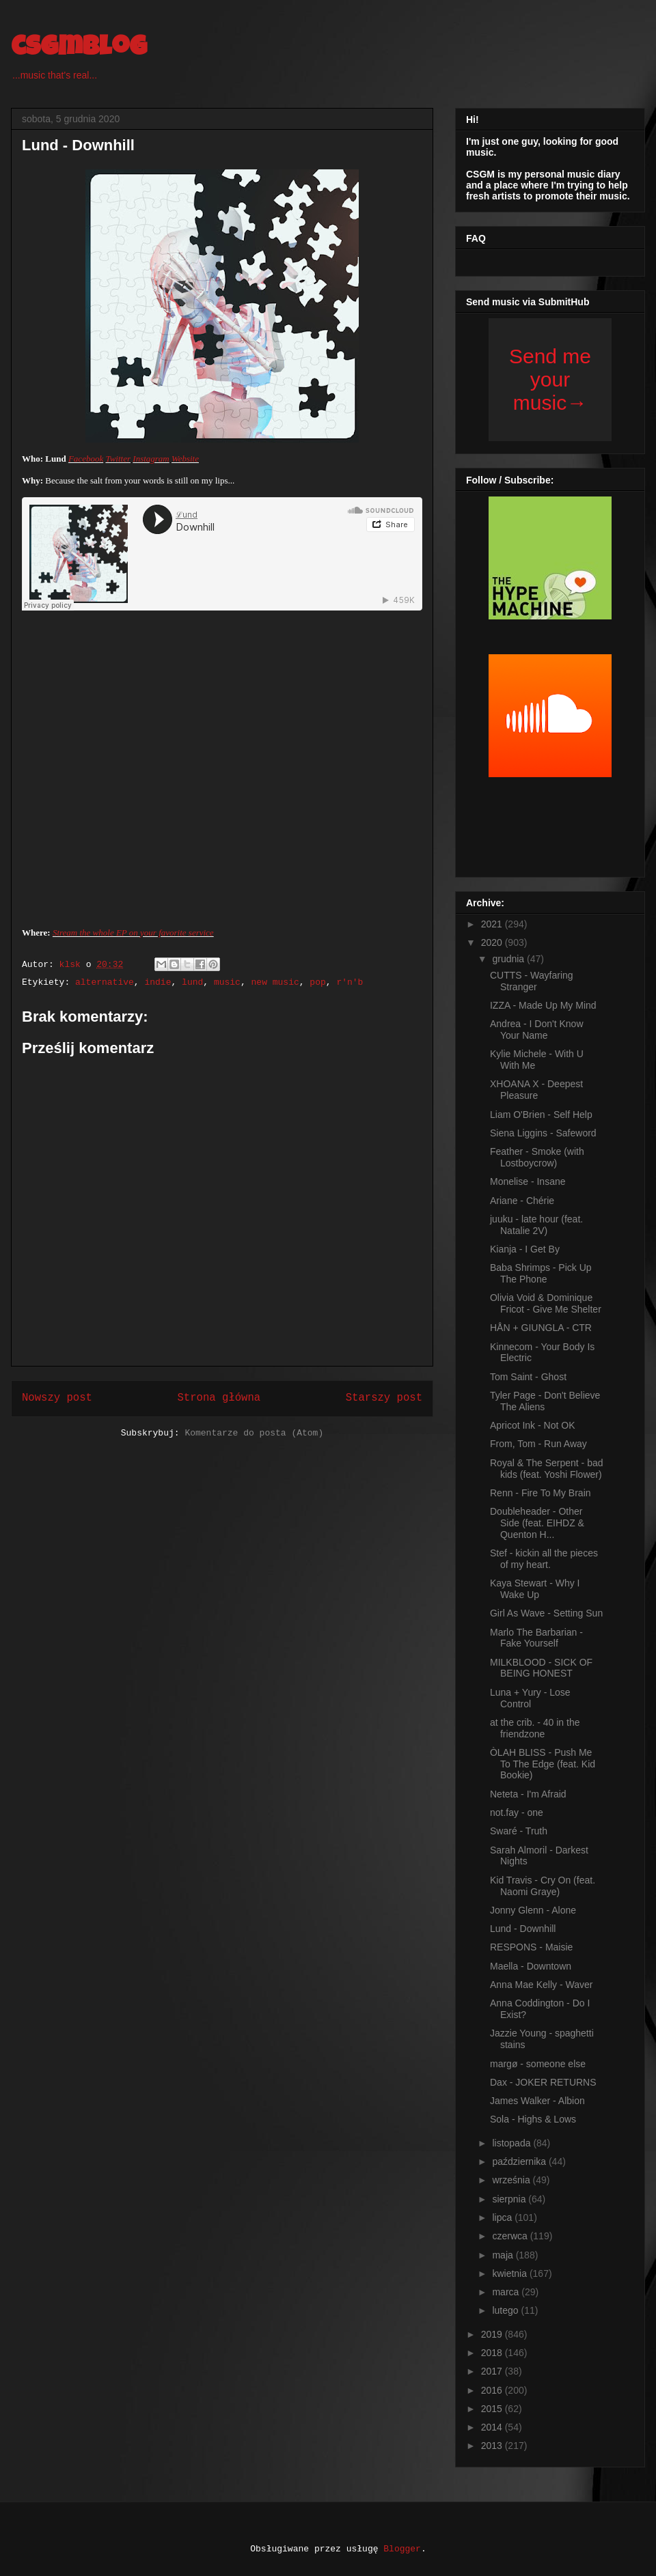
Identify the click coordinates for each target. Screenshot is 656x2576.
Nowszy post (57, 1398)
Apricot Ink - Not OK (532, 1425)
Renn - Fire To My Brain (540, 1492)
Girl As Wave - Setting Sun (546, 1613)
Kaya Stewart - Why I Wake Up (534, 1589)
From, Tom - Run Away (538, 1443)
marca (506, 2291)
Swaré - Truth (518, 1830)
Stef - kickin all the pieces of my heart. (544, 1559)
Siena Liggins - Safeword (543, 1133)
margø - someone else (538, 2063)
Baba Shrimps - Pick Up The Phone (541, 1273)
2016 (493, 2390)
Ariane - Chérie (522, 1200)
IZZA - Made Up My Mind (543, 1005)
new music (275, 982)
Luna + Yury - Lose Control (530, 1698)
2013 (493, 2445)
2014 (493, 2427)
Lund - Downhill (523, 1928)
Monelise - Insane (528, 1181)
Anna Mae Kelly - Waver (541, 1984)
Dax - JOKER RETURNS (543, 2082)
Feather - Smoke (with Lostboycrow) (537, 1157)
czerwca (511, 2235)
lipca (503, 2217)
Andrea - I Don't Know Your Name (537, 1029)
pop (317, 982)
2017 (493, 2371)
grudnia (509, 958)
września (512, 2179)
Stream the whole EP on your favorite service (133, 932)
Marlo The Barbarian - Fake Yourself (536, 1638)
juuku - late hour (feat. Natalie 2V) (536, 1225)
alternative (104, 982)
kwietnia (510, 2273)
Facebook (85, 458)
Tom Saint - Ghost (528, 1376)
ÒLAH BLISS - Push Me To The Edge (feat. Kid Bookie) (542, 1764)
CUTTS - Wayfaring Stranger (531, 981)
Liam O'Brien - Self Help (541, 1114)
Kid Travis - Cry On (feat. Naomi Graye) (542, 1886)
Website (185, 458)
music (227, 982)
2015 (493, 2408)
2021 (493, 924)
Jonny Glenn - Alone (533, 1910)
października (520, 2161)
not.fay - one (516, 1812)
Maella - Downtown (530, 1966)
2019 (493, 2334)
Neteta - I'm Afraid (528, 1794)
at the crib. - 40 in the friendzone (535, 1728)
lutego (506, 2310)
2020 (493, 942)
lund (192, 982)
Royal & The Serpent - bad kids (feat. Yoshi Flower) (546, 1468)
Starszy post (384, 1398)
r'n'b (349, 982)
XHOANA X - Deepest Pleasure (536, 1089)
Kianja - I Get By (525, 1249)
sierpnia (510, 2199)
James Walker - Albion (537, 2100)
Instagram (151, 458)
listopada (512, 2143)
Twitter (118, 458)
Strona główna (218, 1398)
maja (503, 2255)
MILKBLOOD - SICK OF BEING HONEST (541, 1668)
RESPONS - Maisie (531, 1947)
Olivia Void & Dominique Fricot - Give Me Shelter (545, 1303)
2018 (493, 2352)
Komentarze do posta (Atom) (253, 1433)
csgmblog (79, 49)
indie (157, 982)
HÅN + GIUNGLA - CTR (541, 1327)
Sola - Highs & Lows (533, 2119)
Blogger (402, 2549)
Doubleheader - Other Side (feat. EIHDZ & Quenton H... (537, 1523)
